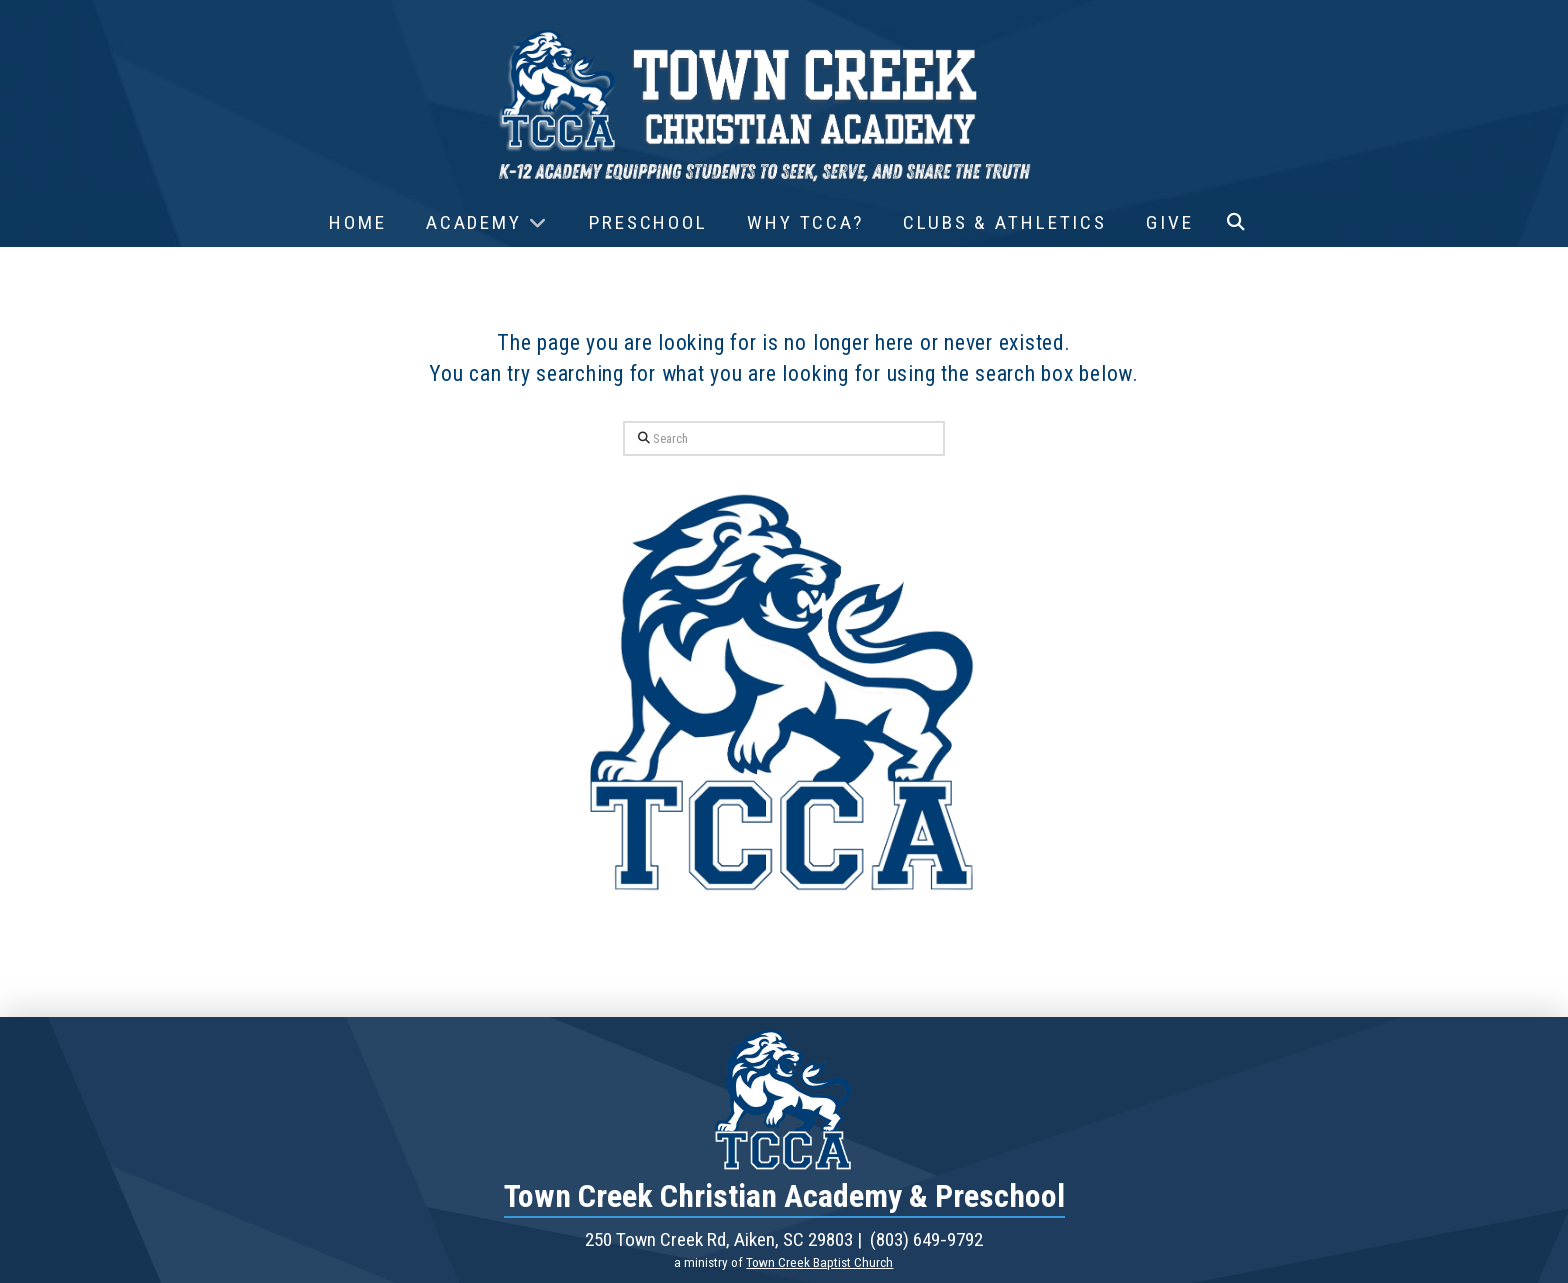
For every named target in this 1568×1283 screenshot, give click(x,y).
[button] (1236, 223)
